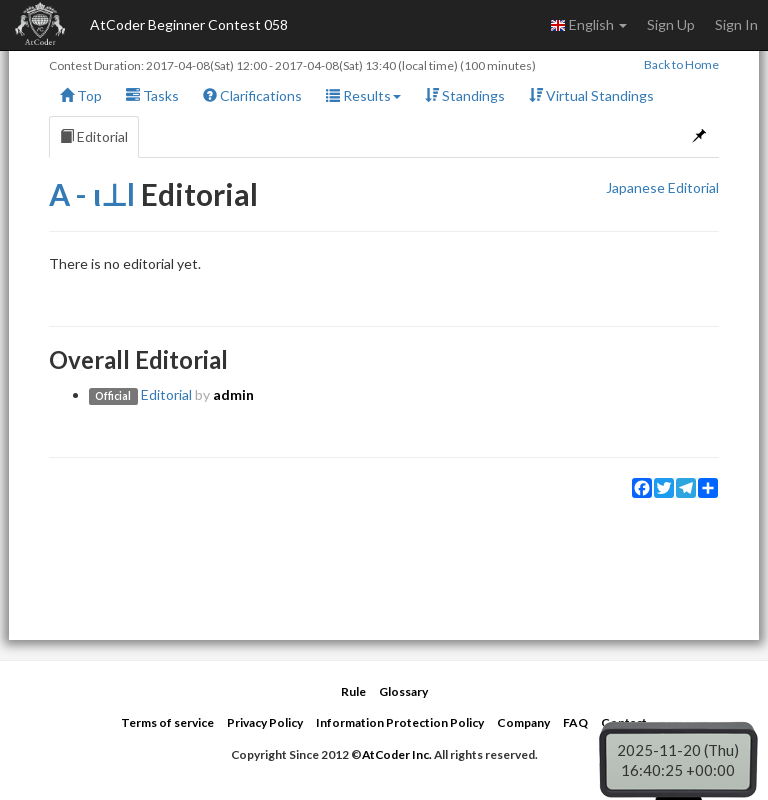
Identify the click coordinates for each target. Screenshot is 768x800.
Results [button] (363, 95)
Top (81, 95)
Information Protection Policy (400, 722)
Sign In (736, 24)
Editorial (94, 136)
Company (523, 722)
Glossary (403, 691)
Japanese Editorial (662, 187)
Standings (465, 95)
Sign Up (671, 24)
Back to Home (681, 64)
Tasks (152, 95)
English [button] (588, 25)
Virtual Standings (591, 95)
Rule (353, 691)
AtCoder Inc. (397, 754)
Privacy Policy (265, 722)
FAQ (575, 722)
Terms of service (167, 722)
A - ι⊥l (92, 194)
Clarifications (252, 95)
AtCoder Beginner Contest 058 (189, 24)
